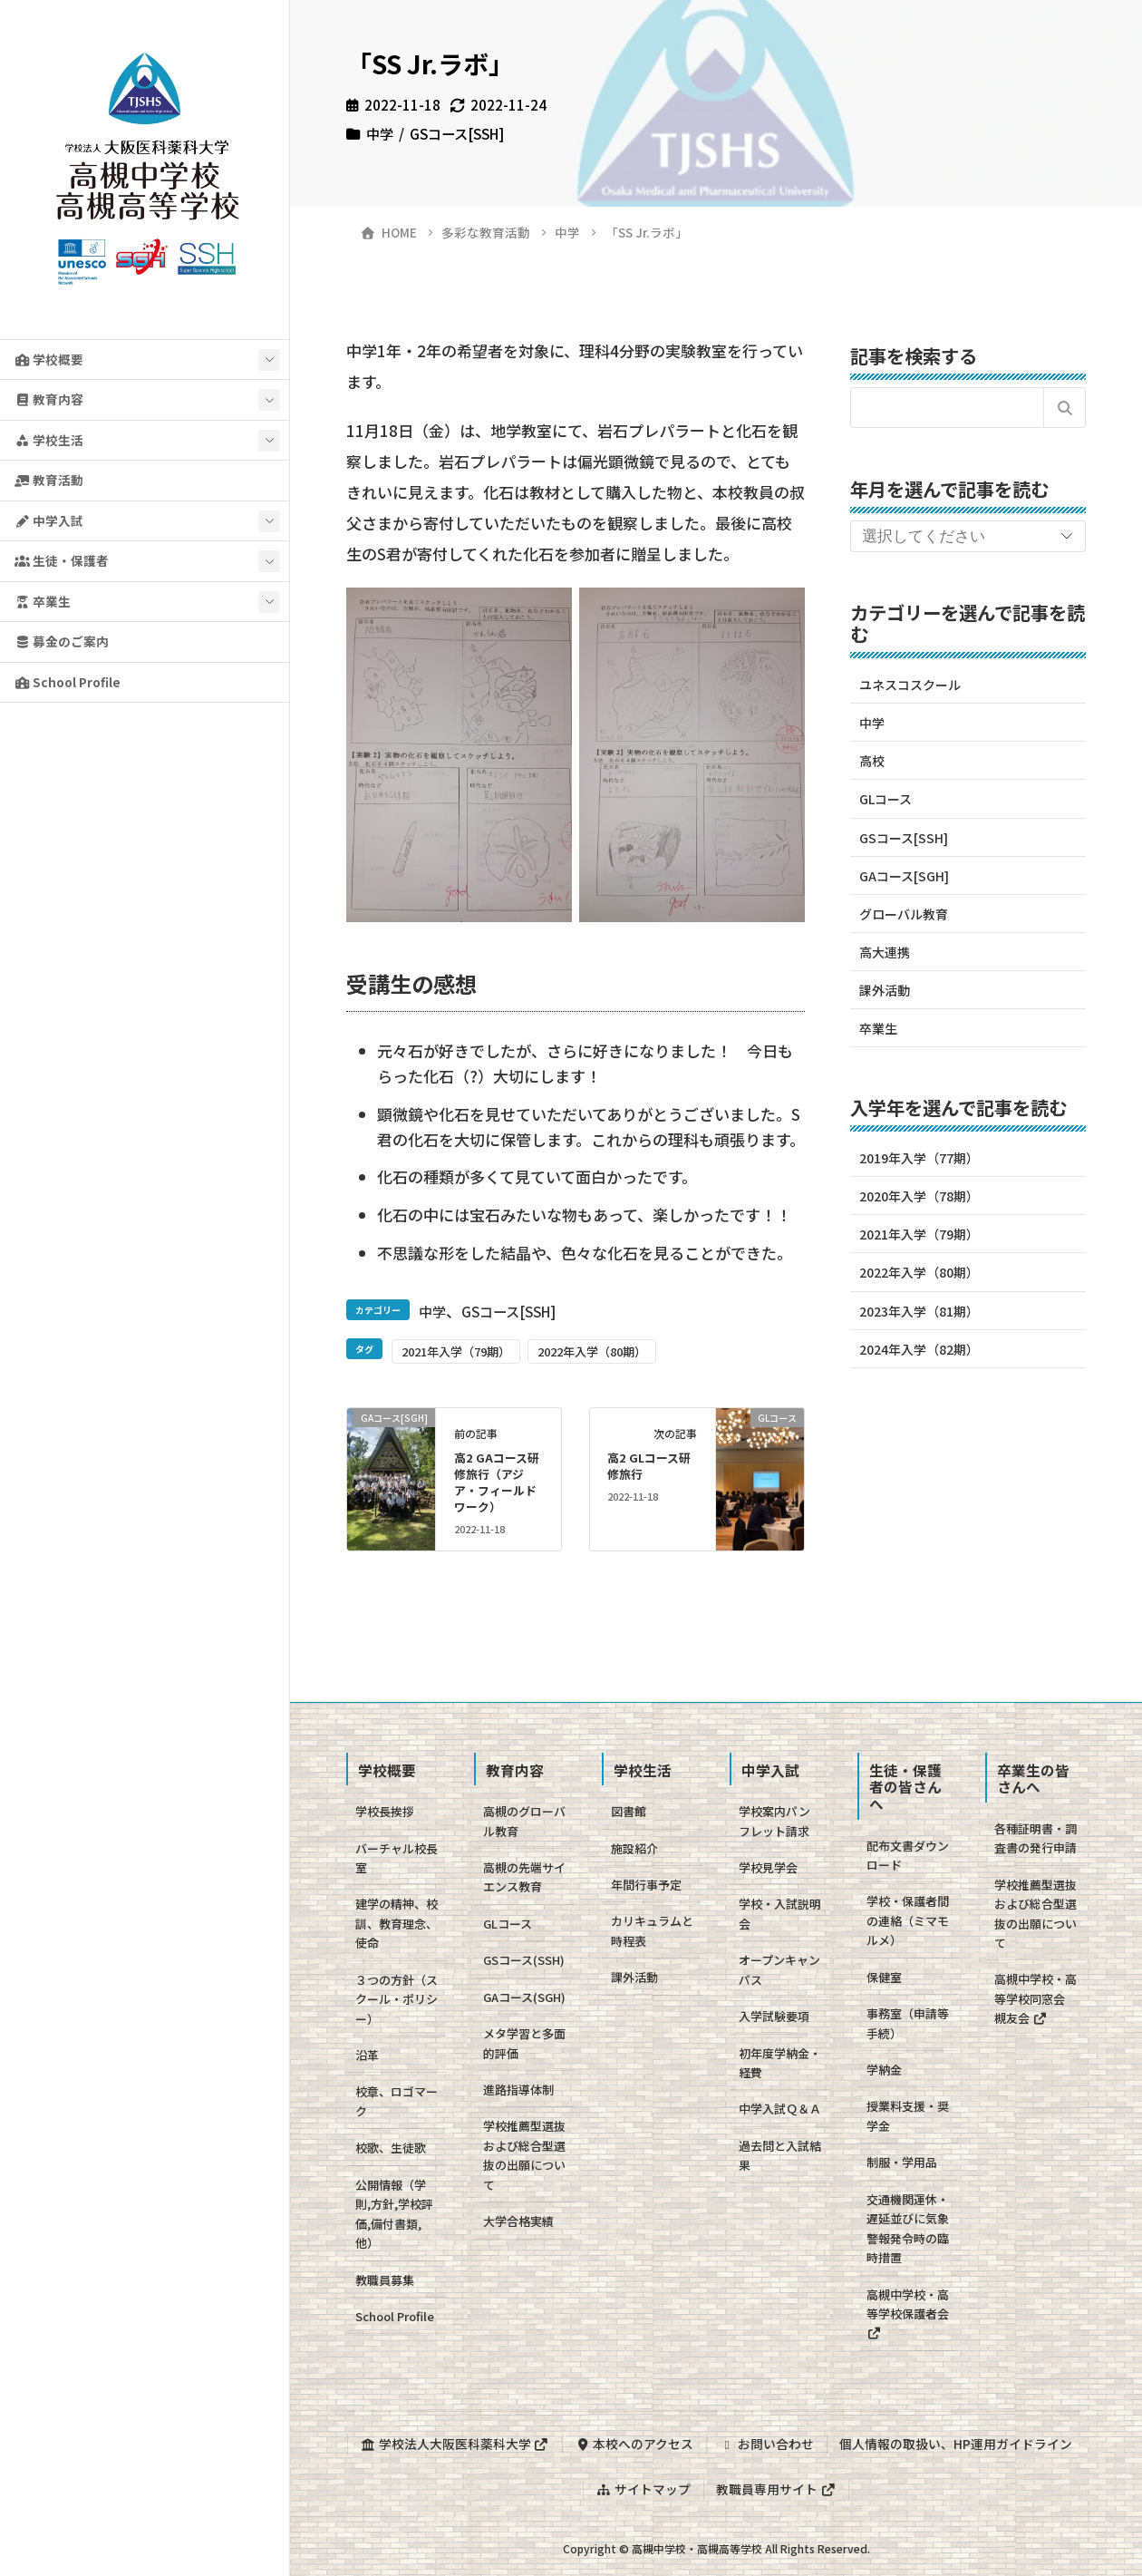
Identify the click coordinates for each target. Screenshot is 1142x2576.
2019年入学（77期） (919, 1158)
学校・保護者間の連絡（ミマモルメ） (907, 1920)
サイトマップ (643, 2489)
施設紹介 (634, 1848)
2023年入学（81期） (919, 1311)
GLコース (885, 799)
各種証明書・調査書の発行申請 (1035, 1838)
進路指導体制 (518, 2089)
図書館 (628, 1811)
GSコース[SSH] (457, 133)
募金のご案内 (62, 641)
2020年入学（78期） (919, 1196)
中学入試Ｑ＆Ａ (780, 2108)
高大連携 (884, 952)
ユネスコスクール (910, 685)
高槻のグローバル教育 (524, 1821)
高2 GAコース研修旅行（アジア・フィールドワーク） (496, 1482)
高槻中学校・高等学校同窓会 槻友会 (1035, 1998)
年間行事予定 (646, 1884)
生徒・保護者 (62, 560)
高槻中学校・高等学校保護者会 (907, 2313)
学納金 (884, 2069)
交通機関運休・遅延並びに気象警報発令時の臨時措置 (907, 2228)
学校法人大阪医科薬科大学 (455, 2444)
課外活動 (884, 990)
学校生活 (49, 440)
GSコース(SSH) (524, 1959)
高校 (872, 761)
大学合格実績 (518, 2221)
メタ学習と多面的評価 (524, 2043)
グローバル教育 (903, 914)
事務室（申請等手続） (907, 2023)
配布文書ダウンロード (907, 1855)
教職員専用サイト (776, 2489)
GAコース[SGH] (904, 876)
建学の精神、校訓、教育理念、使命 (396, 1923)
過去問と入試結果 (780, 2155)
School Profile (68, 682)
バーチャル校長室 (396, 1858)
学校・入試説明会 (780, 1913)
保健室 (884, 1977)
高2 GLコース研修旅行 (649, 1465)
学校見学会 (768, 1867)
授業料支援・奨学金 (907, 2115)
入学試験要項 (774, 2016)
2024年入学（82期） (919, 1349)
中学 (379, 133)
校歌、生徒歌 (390, 2147)
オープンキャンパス (779, 1969)
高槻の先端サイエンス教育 (524, 1877)
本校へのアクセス (634, 2444)
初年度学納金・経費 (780, 2063)
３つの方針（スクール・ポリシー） (396, 1999)
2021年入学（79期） (456, 1351)
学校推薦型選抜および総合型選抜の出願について (524, 2154)
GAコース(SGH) (524, 1997)
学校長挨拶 (384, 1811)
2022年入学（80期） (591, 1351)
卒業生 (43, 601)
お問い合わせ (767, 2444)
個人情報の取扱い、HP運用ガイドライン (955, 2444)
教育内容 (49, 399)
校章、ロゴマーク (396, 2101)
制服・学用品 (901, 2162)
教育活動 (49, 480)
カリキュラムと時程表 (652, 1930)
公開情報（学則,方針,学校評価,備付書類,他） (394, 2213)
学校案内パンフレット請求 (774, 1821)
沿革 (367, 2055)
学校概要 (49, 359)
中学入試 (49, 520)
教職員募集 (384, 2280)
